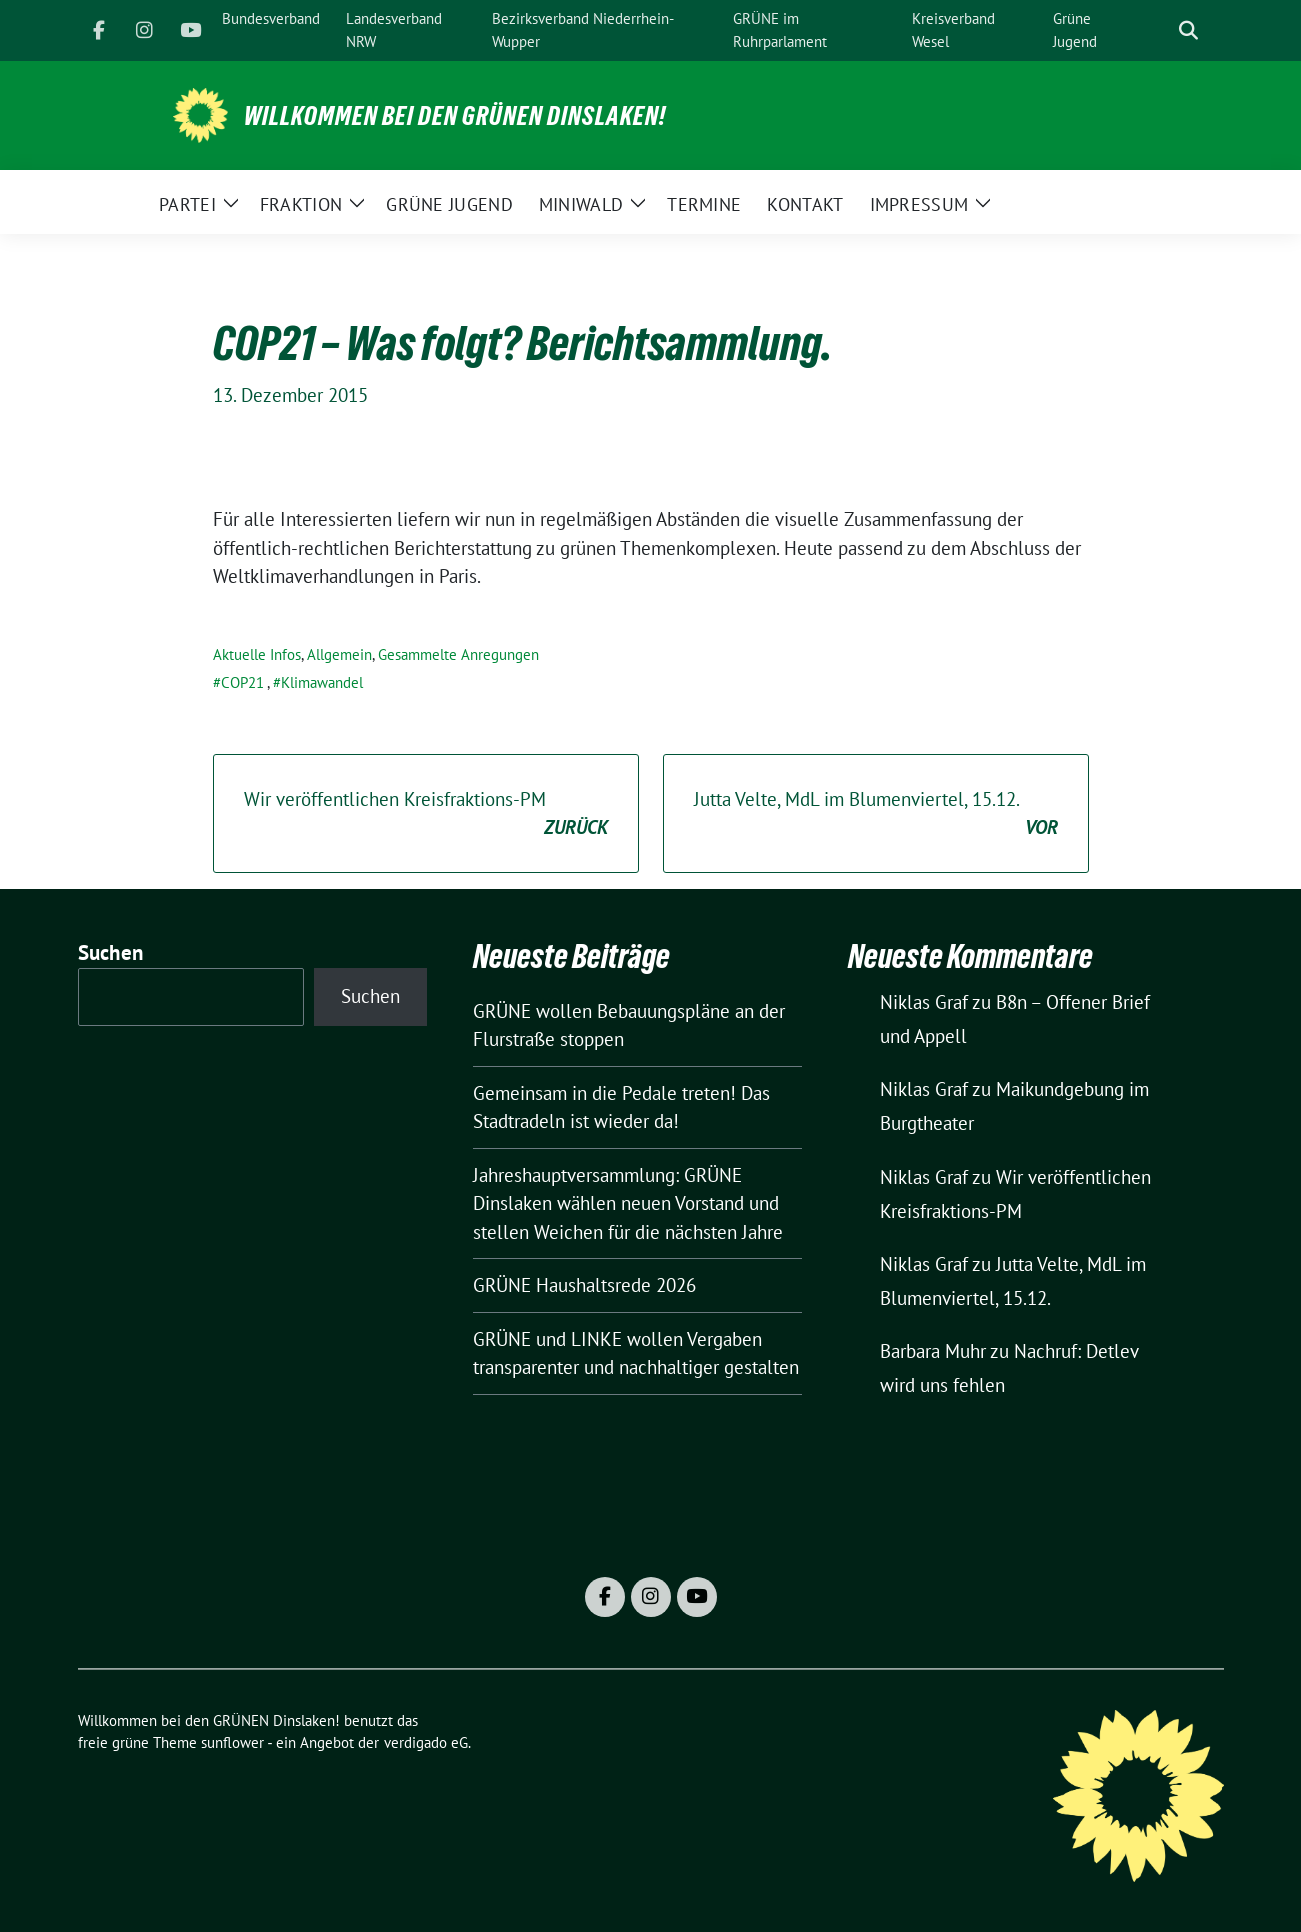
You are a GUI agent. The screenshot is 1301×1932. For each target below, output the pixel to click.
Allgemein (339, 654)
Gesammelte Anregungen (458, 654)
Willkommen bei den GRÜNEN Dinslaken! (455, 116)
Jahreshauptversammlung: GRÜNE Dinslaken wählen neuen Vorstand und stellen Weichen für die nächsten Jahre (628, 1203)
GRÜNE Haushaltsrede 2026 (584, 1285)
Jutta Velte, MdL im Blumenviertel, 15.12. (876, 814)
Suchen (111, 952)
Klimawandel (322, 682)
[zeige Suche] (1188, 30)
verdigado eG (426, 1742)
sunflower (232, 1742)
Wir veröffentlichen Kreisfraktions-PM (426, 814)
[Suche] (1160, 30)
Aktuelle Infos (257, 654)
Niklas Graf (924, 1002)
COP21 (242, 682)
